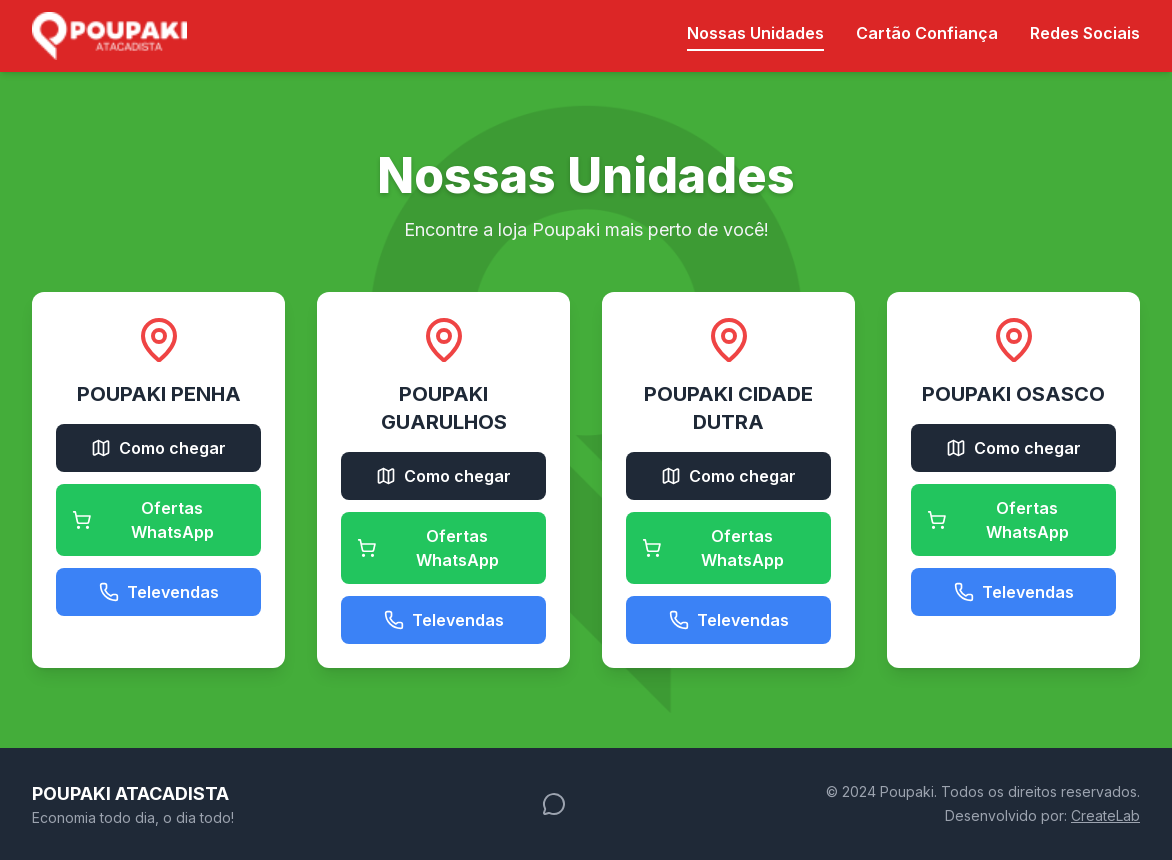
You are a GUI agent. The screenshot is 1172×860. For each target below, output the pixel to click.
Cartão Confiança (927, 33)
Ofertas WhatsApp (143, 520)
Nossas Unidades (755, 33)
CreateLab (1105, 815)
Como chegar (158, 448)
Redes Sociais (1085, 33)
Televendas (159, 592)
